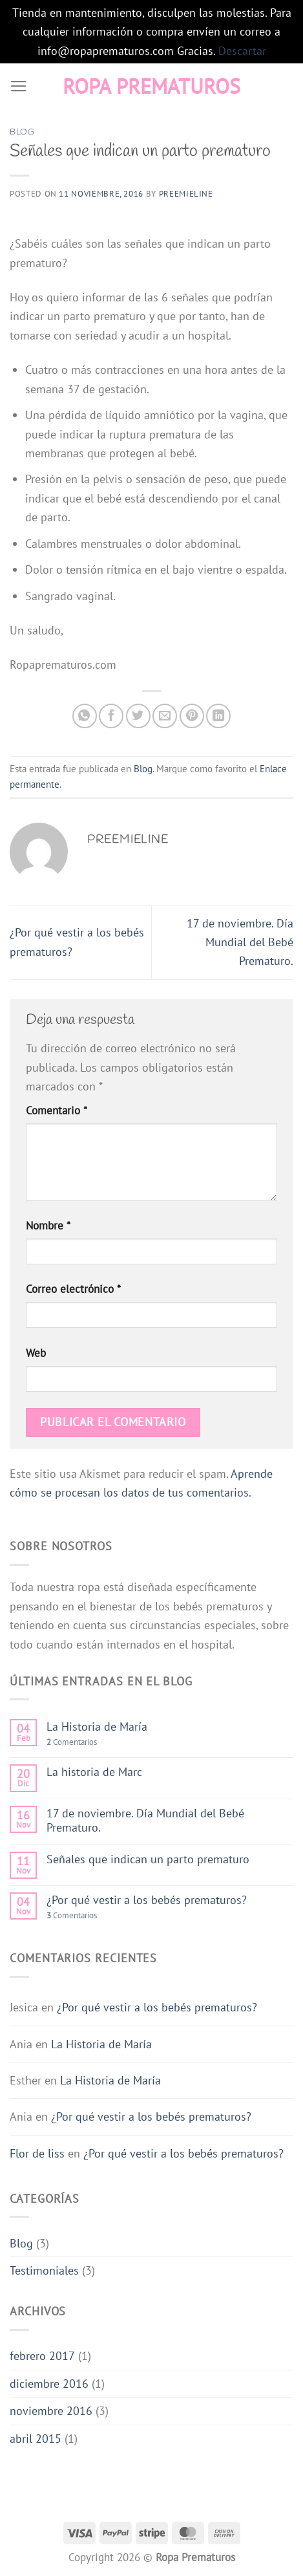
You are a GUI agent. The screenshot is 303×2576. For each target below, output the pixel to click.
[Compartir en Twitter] (138, 716)
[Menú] (19, 86)
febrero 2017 (42, 2355)
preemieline (186, 193)
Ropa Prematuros (151, 86)
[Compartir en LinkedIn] (218, 716)
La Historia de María (97, 1726)
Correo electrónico (73, 1289)
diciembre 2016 (49, 2383)
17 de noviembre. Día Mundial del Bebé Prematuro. (240, 942)
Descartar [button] (242, 50)
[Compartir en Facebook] (111, 716)
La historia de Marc (94, 1771)
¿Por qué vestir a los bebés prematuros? (147, 1899)
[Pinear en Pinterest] (192, 716)
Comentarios (72, 1742)
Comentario (56, 1110)
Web (36, 1353)
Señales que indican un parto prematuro (148, 1859)
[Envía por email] (164, 716)
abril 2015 (35, 2438)
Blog (22, 132)
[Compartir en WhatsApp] (84, 716)
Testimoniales (44, 2270)
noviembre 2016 (51, 2410)
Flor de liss (37, 2153)
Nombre (48, 1225)
